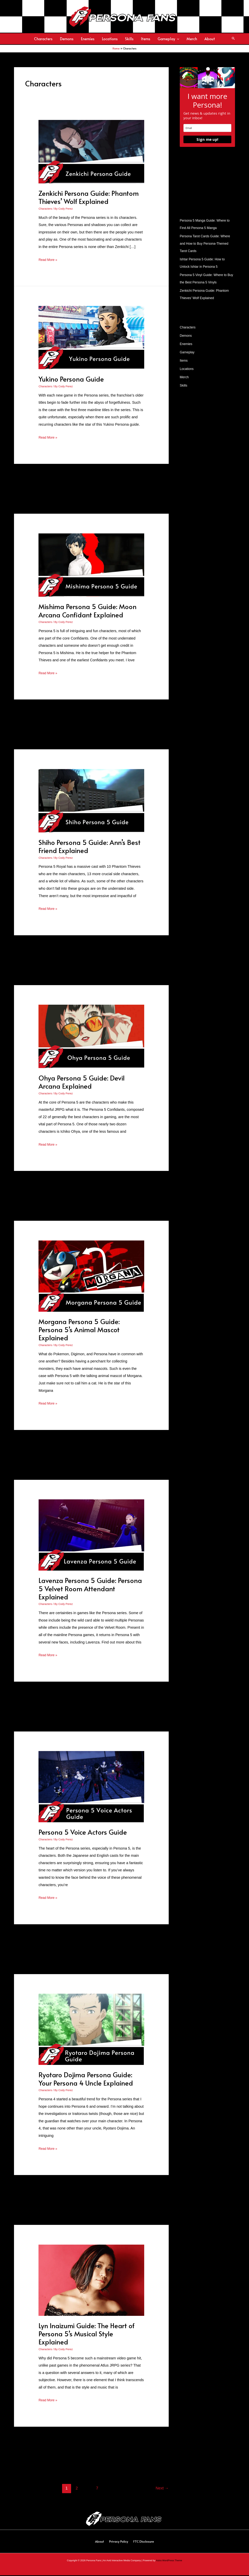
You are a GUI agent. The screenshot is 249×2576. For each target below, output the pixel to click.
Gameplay (188, 352)
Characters (45, 208)
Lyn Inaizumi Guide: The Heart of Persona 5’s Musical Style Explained (86, 2333)
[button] (177, 38)
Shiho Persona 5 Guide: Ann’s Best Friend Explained (89, 846)
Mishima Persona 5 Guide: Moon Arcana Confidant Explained (87, 610)
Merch (185, 377)
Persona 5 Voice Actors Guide (82, 1831)
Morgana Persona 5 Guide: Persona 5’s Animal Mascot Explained (79, 1329)
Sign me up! (207, 139)
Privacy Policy (117, 2541)
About (97, 2541)
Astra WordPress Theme (169, 2561)
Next (162, 2488)
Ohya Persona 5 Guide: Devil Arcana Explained (81, 1081)
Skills (184, 385)
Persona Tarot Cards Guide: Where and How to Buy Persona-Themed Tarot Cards (207, 243)
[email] (207, 128)
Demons (186, 335)
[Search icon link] (233, 38)
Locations (188, 369)
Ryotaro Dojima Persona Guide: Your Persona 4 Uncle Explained (85, 2078)
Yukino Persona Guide (71, 378)
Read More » (49, 259)
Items (184, 360)
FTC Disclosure (144, 2541)
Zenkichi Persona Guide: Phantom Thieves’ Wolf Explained (88, 197)
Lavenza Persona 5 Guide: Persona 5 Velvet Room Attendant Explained (90, 1588)
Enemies (187, 344)
